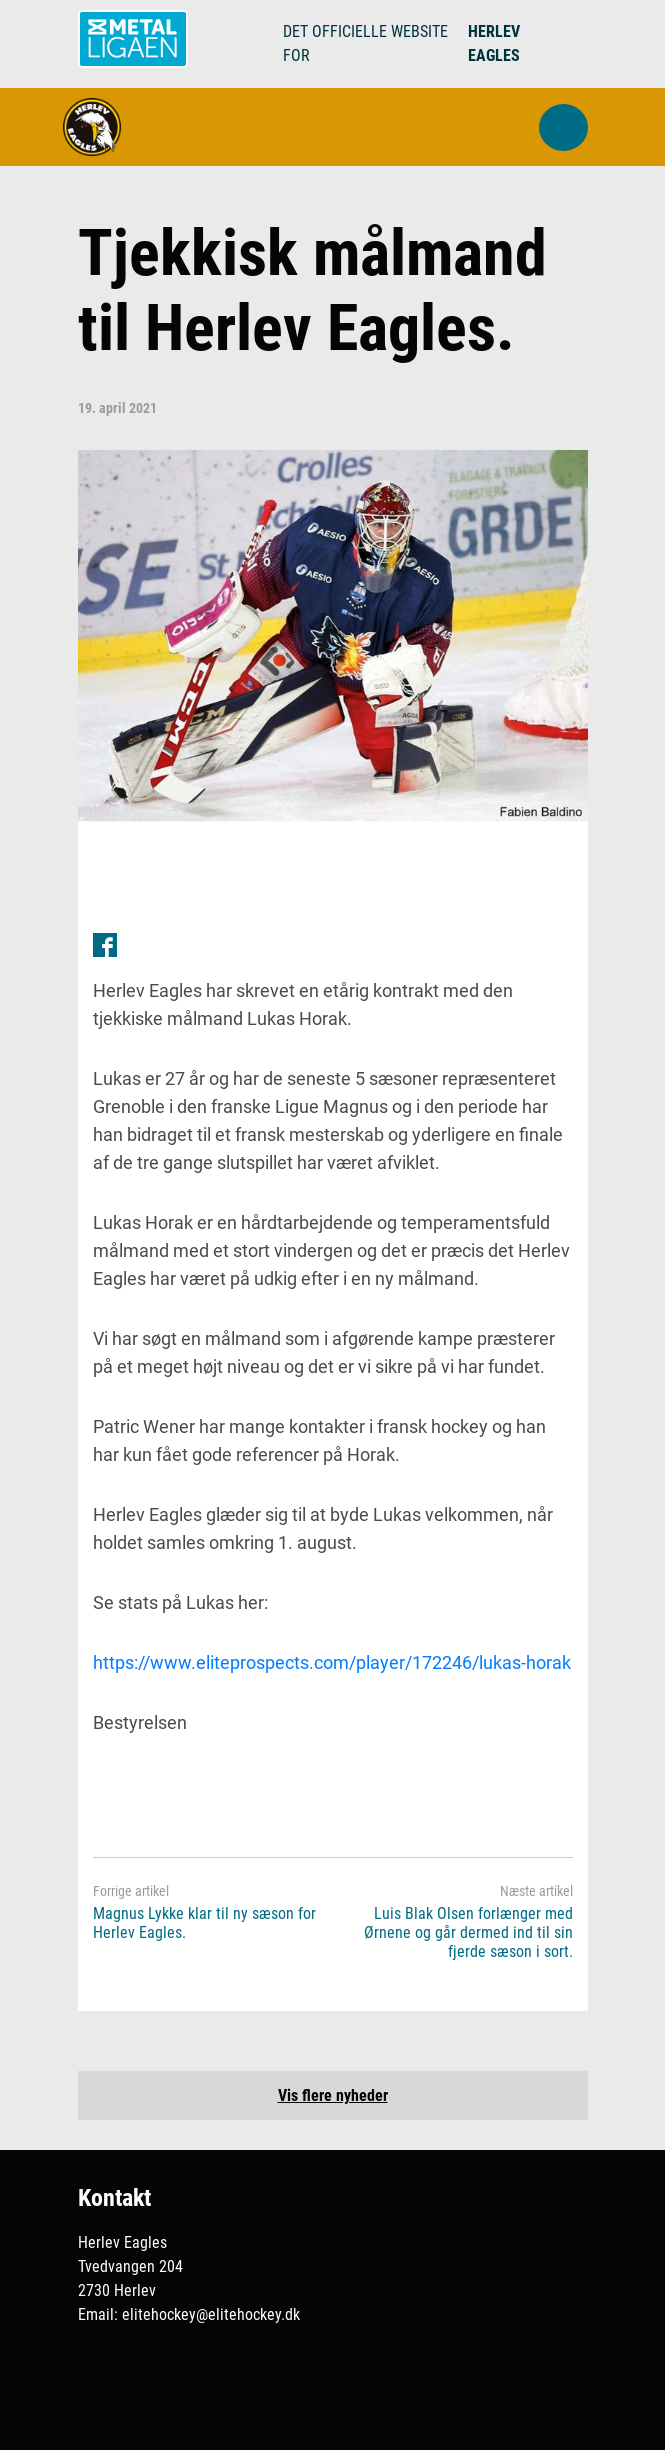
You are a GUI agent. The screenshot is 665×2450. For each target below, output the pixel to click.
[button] (563, 127)
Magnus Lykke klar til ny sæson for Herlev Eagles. (204, 1923)
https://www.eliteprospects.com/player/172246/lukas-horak (332, 1662)
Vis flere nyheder (333, 2095)
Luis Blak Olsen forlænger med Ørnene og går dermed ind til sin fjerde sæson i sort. (468, 1932)
